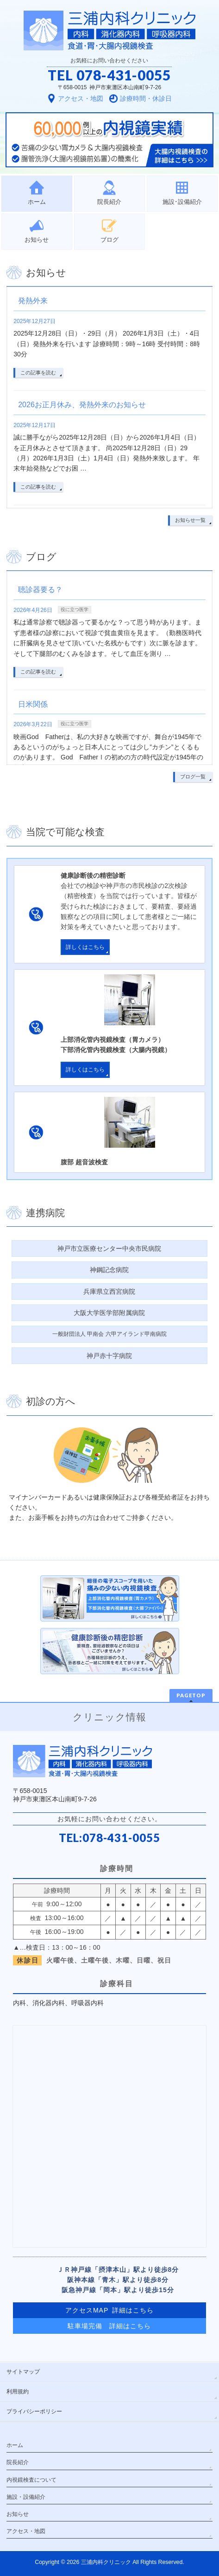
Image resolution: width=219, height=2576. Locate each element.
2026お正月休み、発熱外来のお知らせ (82, 405)
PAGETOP (191, 1695)
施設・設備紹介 (25, 2497)
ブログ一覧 (193, 776)
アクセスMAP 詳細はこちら (109, 2310)
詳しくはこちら (85, 947)
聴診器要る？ (40, 590)
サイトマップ (23, 2371)
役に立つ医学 (74, 609)
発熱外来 (33, 301)
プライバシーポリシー (34, 2411)
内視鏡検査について (31, 2480)
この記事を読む (38, 372)
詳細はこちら (130, 2326)
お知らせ (17, 2514)
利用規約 (17, 2391)
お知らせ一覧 (190, 520)
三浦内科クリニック (106, 2562)
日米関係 (33, 704)
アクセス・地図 (25, 2531)
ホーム (14, 2445)
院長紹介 (17, 2462)
